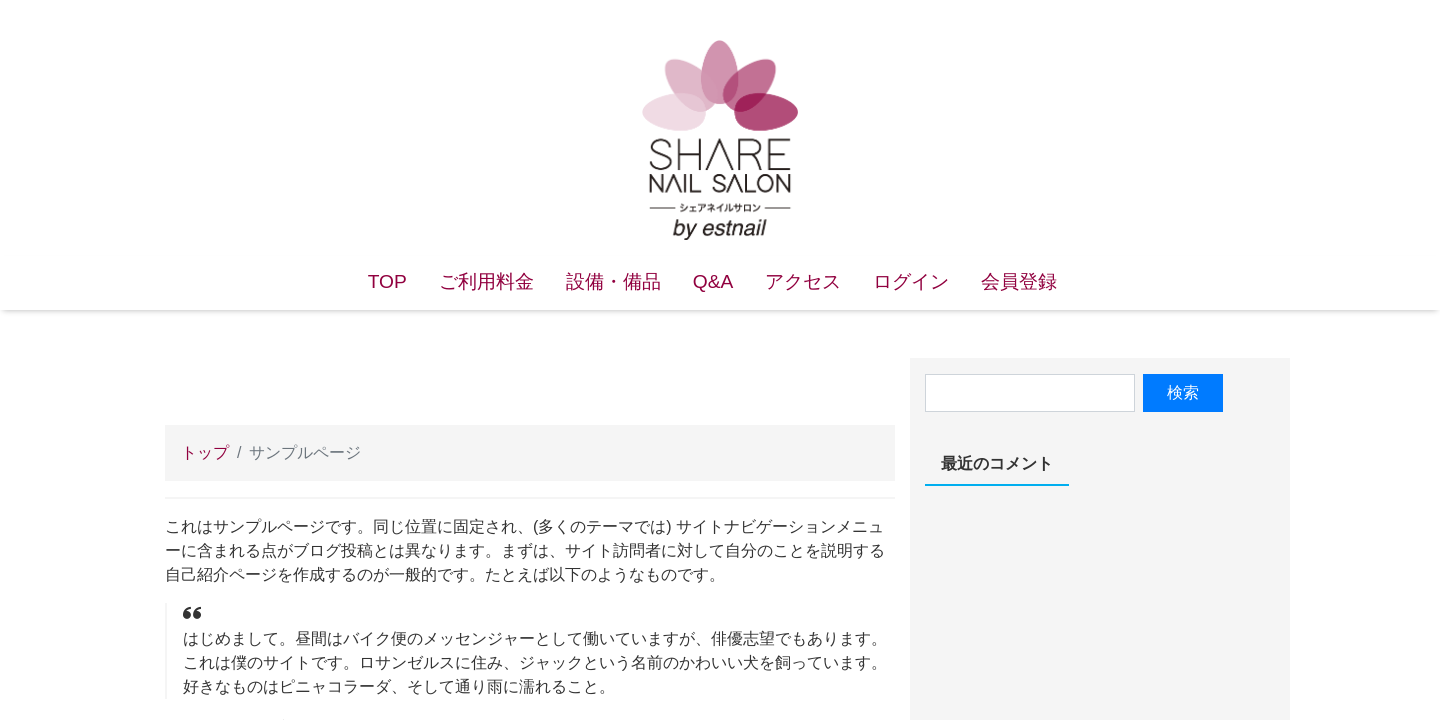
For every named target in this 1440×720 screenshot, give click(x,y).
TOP (387, 281)
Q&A (713, 281)
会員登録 (1019, 281)
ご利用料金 (486, 281)
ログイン (911, 281)
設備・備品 (613, 281)
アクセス (803, 281)
